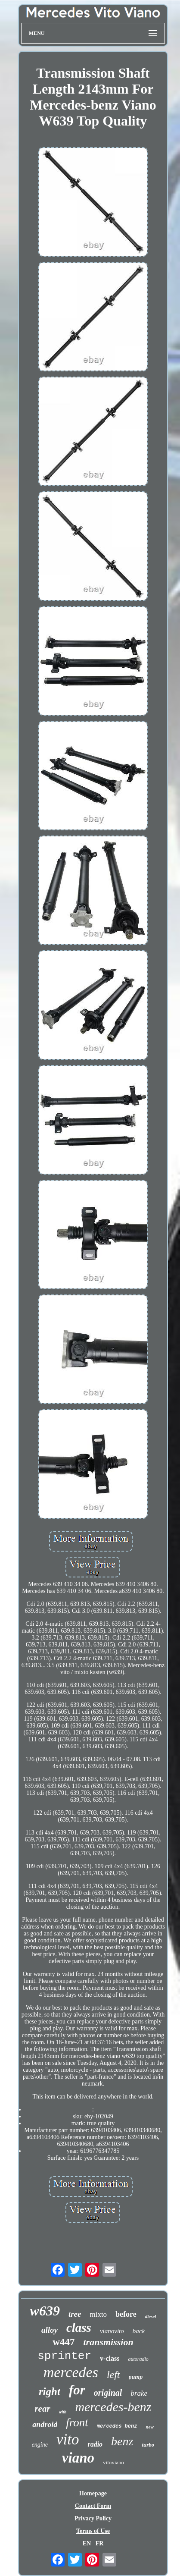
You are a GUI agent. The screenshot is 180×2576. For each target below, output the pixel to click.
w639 (45, 2310)
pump (136, 2377)
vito (67, 2439)
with (63, 2412)
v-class (109, 2358)
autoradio (138, 2359)
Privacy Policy (93, 2518)
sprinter (64, 2356)
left (113, 2374)
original (108, 2392)
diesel (150, 2316)
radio (94, 2444)
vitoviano (113, 2462)
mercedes (70, 2372)
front (77, 2422)
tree (74, 2313)
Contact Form (93, 2506)
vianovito (112, 2331)
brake (138, 2393)
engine (40, 2444)
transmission (108, 2342)
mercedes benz (117, 2426)
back (139, 2331)
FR (100, 2543)
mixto (98, 2314)
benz (122, 2441)
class (78, 2327)
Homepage (93, 2493)
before (126, 2314)
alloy (49, 2329)
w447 (63, 2342)
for (77, 2389)
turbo (148, 2444)
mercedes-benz (113, 2407)
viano (78, 2458)
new (149, 2426)
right (49, 2391)
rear (42, 2408)
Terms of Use (93, 2531)
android (44, 2424)
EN (87, 2543)
